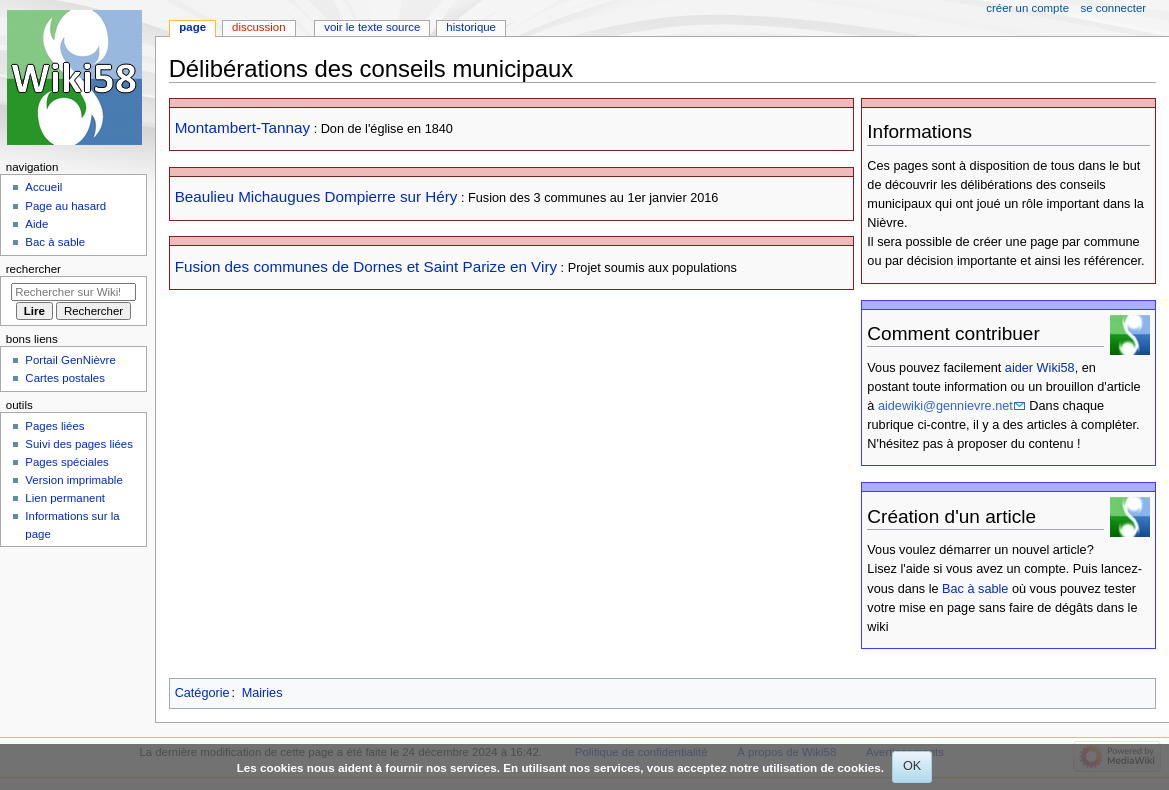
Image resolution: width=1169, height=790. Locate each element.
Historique (471, 27)
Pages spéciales (66, 462)
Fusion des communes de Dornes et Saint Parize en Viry (366, 266)
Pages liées (54, 426)
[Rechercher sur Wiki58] (73, 292)
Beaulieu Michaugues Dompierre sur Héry (316, 196)
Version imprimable (73, 480)
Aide (36, 224)
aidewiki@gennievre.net (945, 406)
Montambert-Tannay (242, 127)
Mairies (262, 693)
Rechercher (33, 269)
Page (192, 27)
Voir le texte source (372, 27)
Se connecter (1114, 8)
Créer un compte (1027, 8)
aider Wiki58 (1040, 368)
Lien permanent (65, 498)
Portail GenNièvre (70, 360)
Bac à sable (975, 589)
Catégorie (202, 693)
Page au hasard (65, 206)
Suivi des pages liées (79, 444)
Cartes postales (65, 378)
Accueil (43, 187)
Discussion (258, 27)
